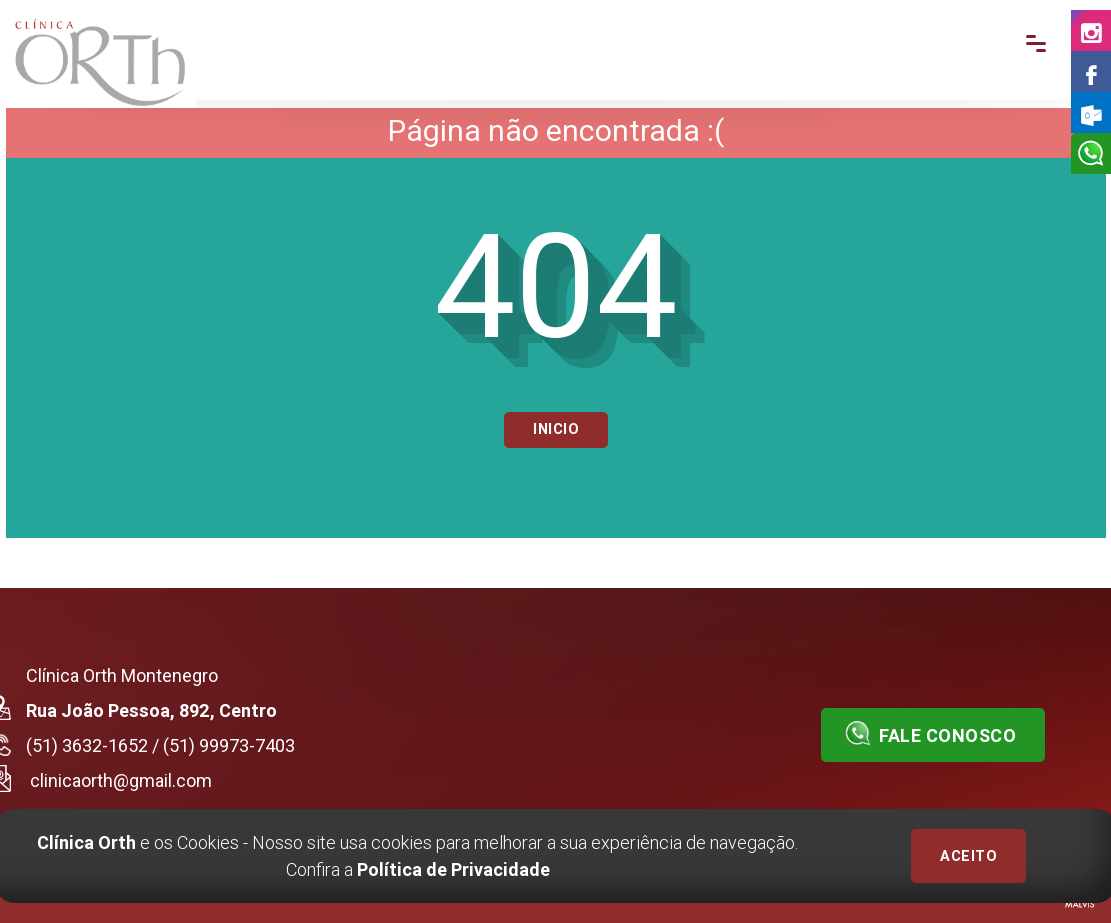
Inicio (556, 429)
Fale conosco (931, 733)
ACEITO (968, 856)
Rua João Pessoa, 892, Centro (151, 710)
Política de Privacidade (453, 869)
